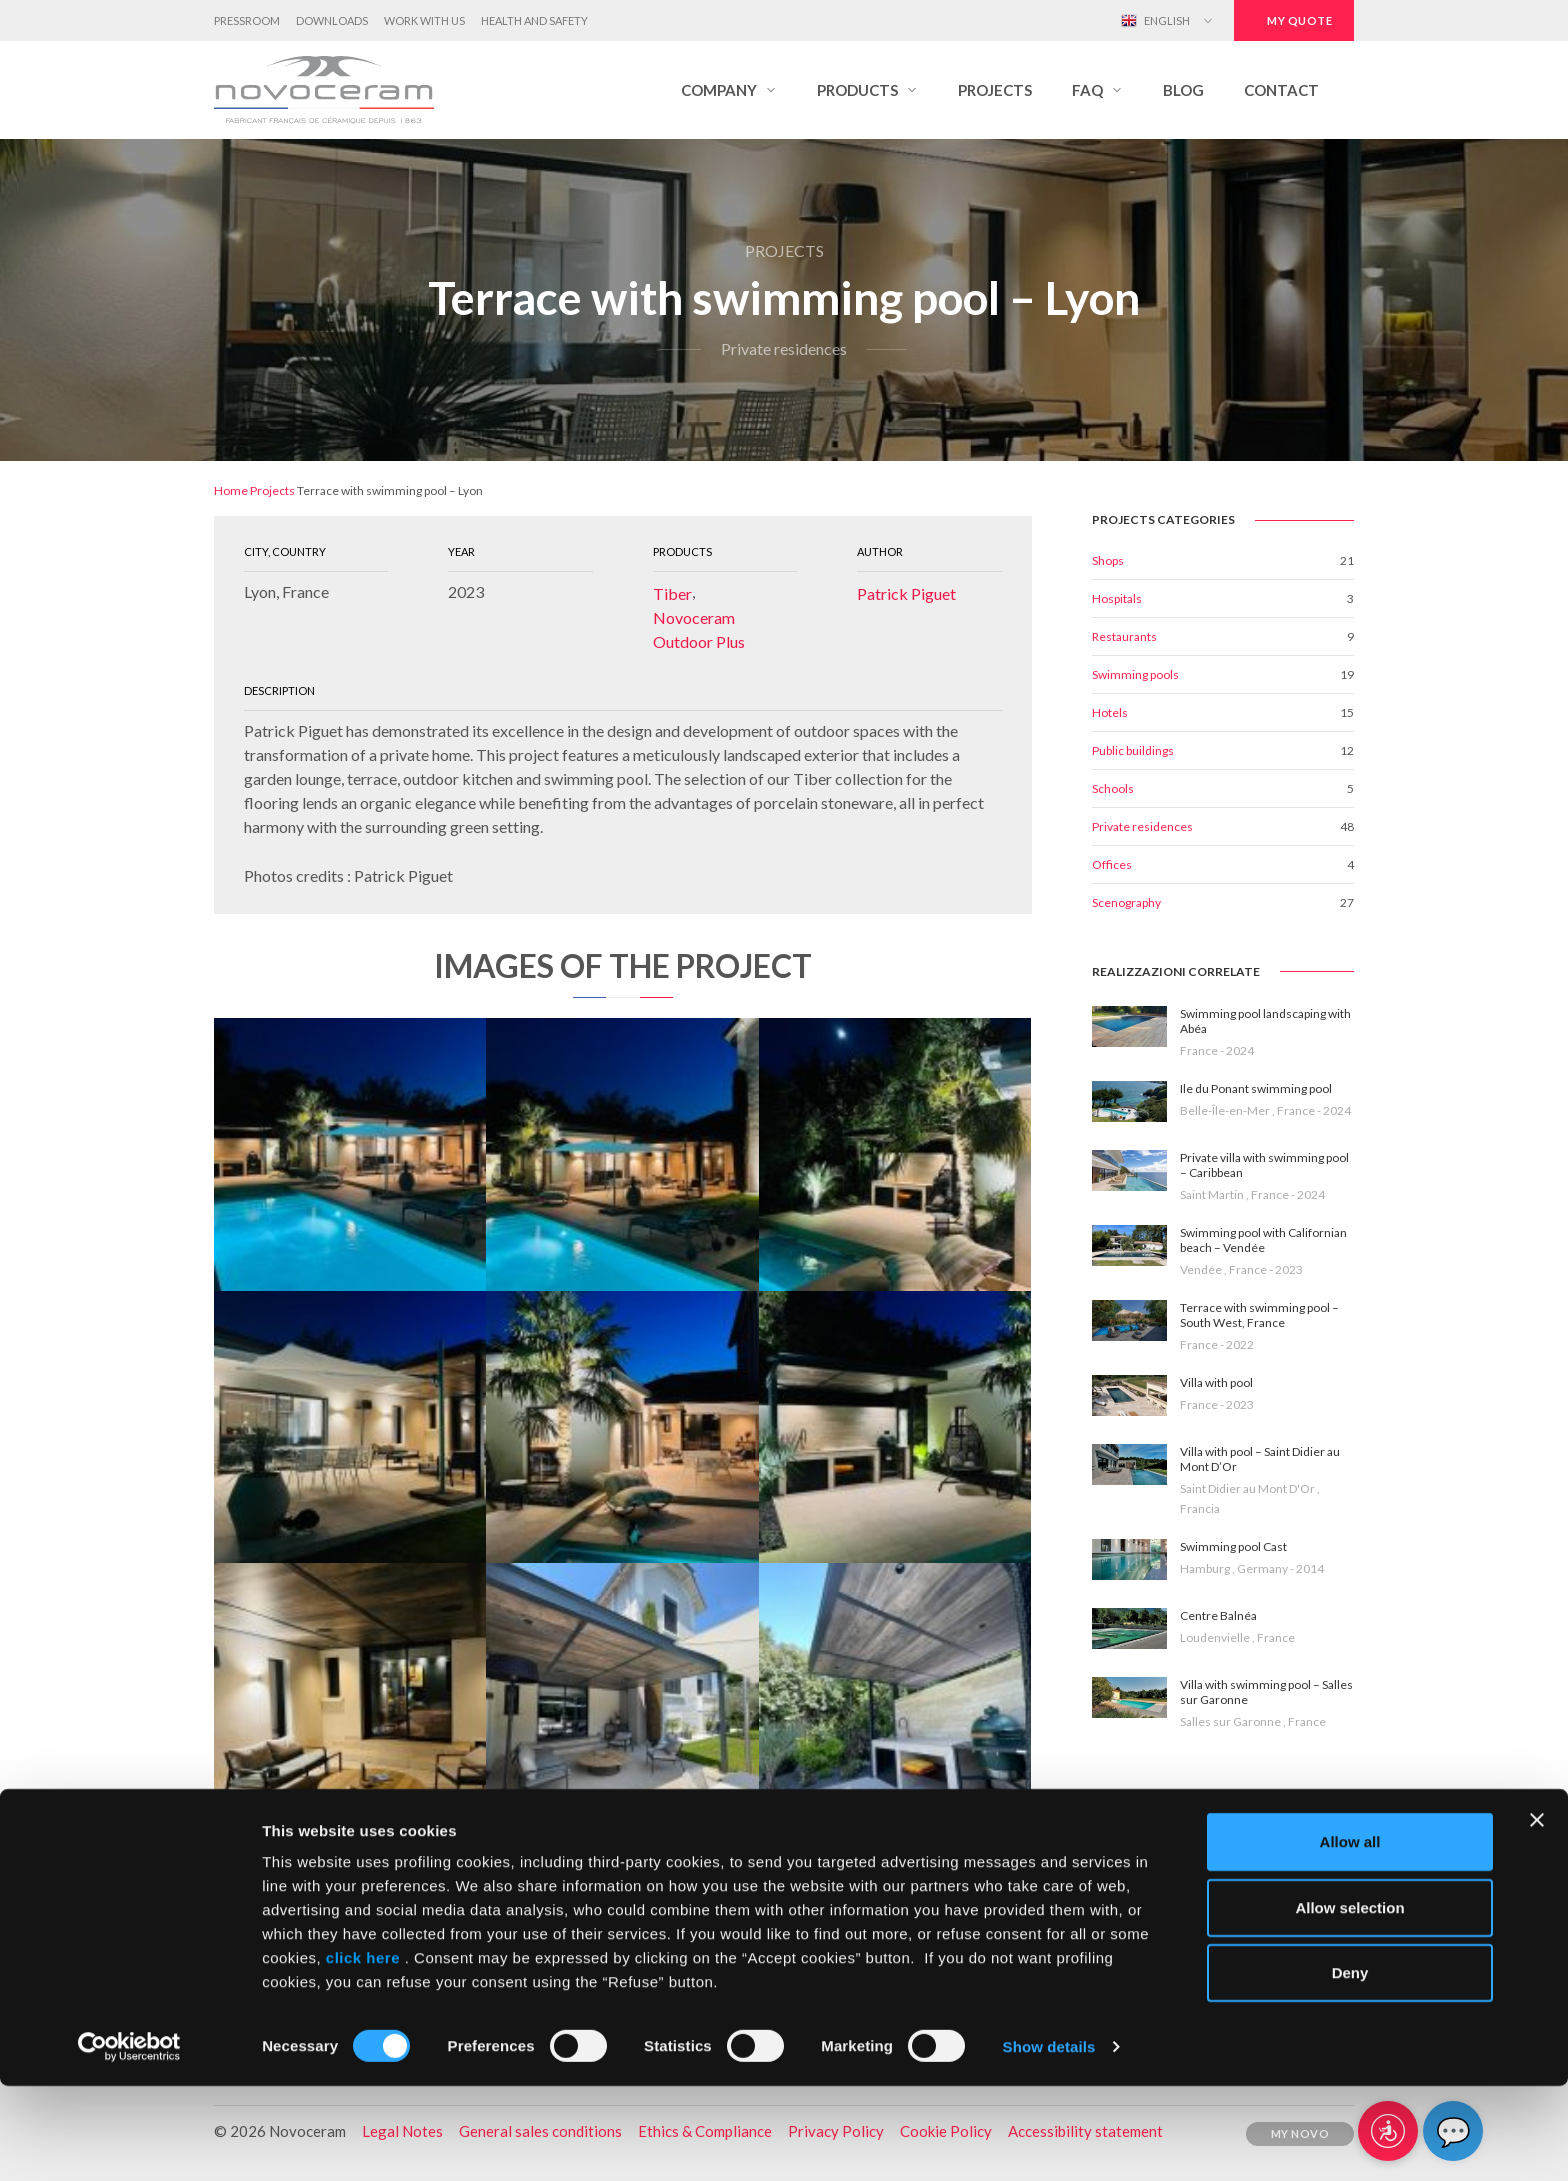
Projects (272, 490)
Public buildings (1133, 750)
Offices (1112, 864)
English (1155, 21)
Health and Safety (534, 20)
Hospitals (1117, 598)
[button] (729, 90)
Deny (1350, 2067)
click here (363, 2052)
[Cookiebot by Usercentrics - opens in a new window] (129, 2142)
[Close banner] (1537, 1915)
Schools (1113, 788)
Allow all (1350, 1936)
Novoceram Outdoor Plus (699, 629)
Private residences (1142, 826)
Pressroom (247, 20)
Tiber (672, 593)
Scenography (1126, 902)
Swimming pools (1135, 674)
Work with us (424, 20)
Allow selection (1349, 2002)
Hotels (1110, 712)
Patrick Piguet (906, 593)
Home (231, 490)
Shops (1108, 560)
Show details (1049, 2141)
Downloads (332, 20)
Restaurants (1124, 636)
